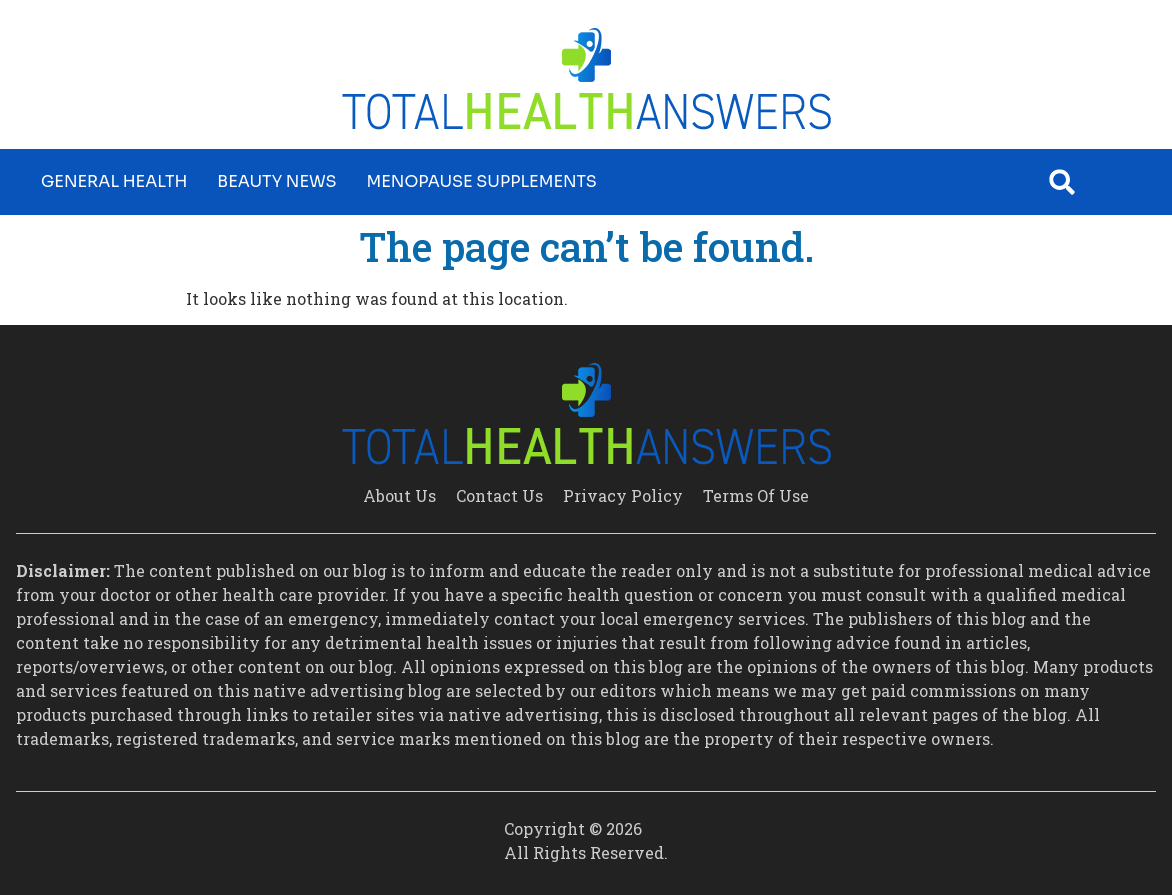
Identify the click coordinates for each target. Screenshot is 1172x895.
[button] (1062, 182)
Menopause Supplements (482, 181)
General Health (114, 181)
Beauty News (276, 181)
